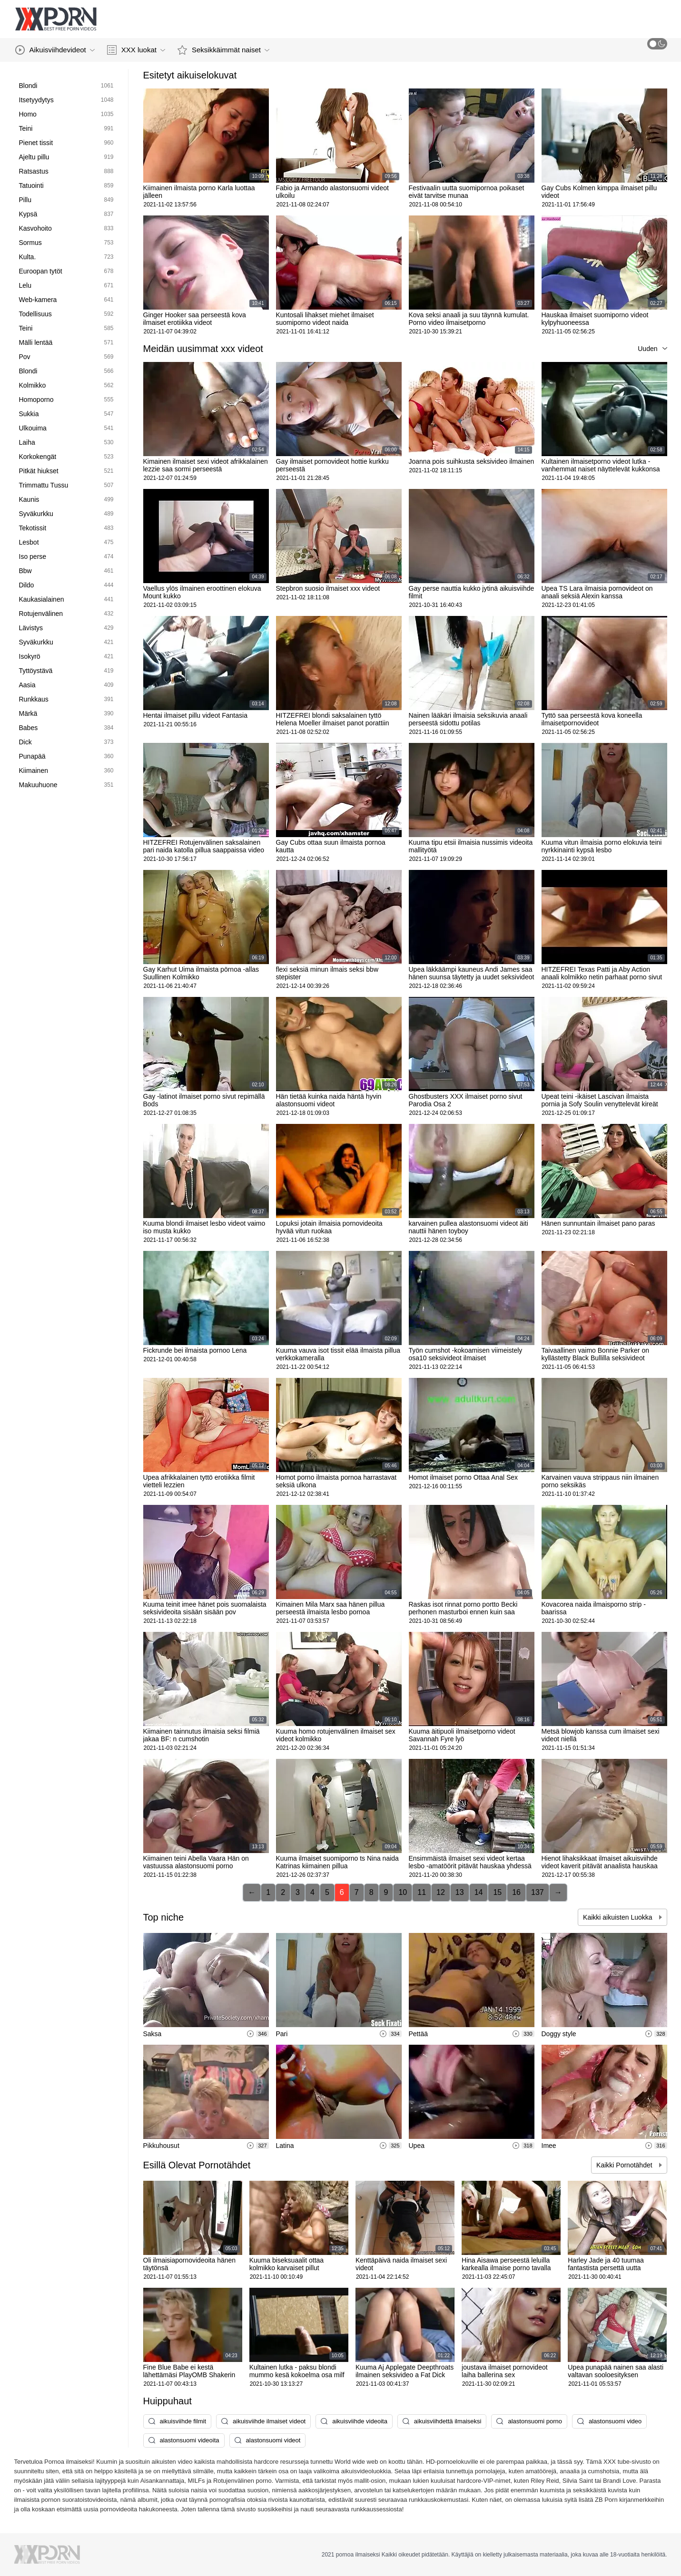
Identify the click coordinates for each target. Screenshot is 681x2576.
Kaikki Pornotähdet (625, 2165)
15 (497, 1892)
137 (537, 1892)
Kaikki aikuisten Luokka (618, 1917)
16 (516, 1892)
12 (440, 1892)
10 (402, 1892)
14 (478, 1892)
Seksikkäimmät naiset (223, 50)
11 (421, 1892)
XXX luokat (136, 50)
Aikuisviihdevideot (55, 50)
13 (459, 1892)
